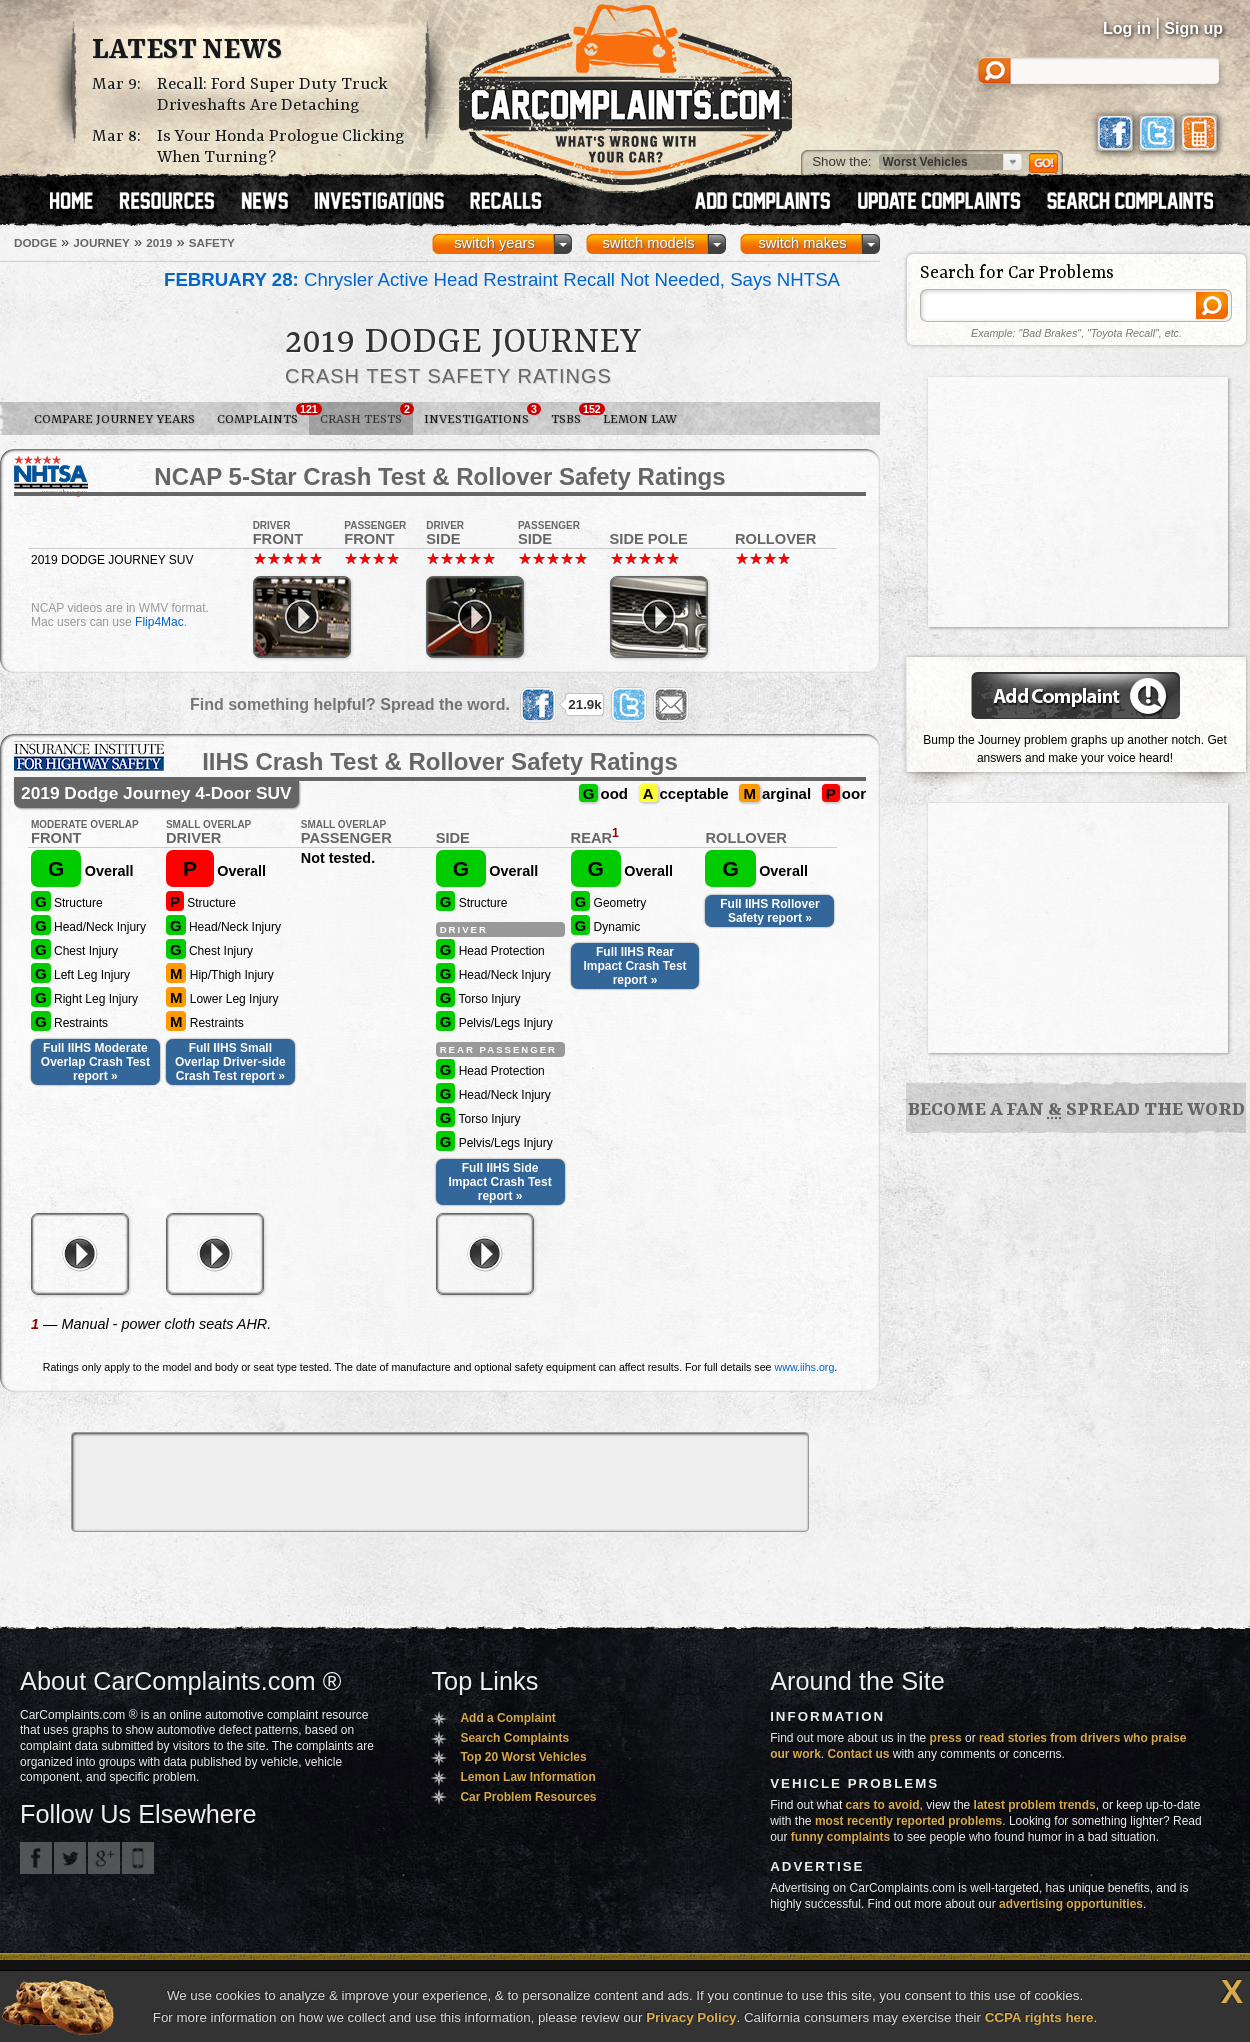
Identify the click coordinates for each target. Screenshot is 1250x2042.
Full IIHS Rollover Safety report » (769, 911)
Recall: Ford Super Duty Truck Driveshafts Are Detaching (272, 95)
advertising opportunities (1071, 1904)
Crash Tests (366, 415)
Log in (1127, 28)
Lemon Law (640, 419)
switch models (648, 243)
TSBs (571, 415)
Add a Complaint (507, 1718)
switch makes (803, 243)
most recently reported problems (908, 1821)
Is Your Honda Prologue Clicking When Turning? (281, 147)
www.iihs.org (805, 1367)
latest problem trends (1035, 1805)
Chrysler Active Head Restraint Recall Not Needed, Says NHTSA (502, 279)
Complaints (263, 415)
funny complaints (840, 1837)
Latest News (187, 51)
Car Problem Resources (528, 1797)
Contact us (859, 1754)
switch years (494, 243)
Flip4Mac (159, 622)
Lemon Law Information (527, 1777)
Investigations (482, 415)
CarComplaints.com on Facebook (36, 1858)
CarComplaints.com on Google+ (104, 1858)
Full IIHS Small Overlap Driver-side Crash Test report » (230, 1062)
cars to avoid (883, 1805)
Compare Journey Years (114, 419)
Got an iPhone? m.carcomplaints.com (138, 1858)
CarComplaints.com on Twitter (70, 1858)
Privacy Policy (691, 2017)
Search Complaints (514, 1738)
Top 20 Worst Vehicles (523, 1757)
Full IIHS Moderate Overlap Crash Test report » (95, 1062)
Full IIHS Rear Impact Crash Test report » (634, 966)
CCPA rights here (1039, 2017)
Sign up (1193, 28)
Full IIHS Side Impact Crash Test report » (500, 1182)
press (946, 1738)
